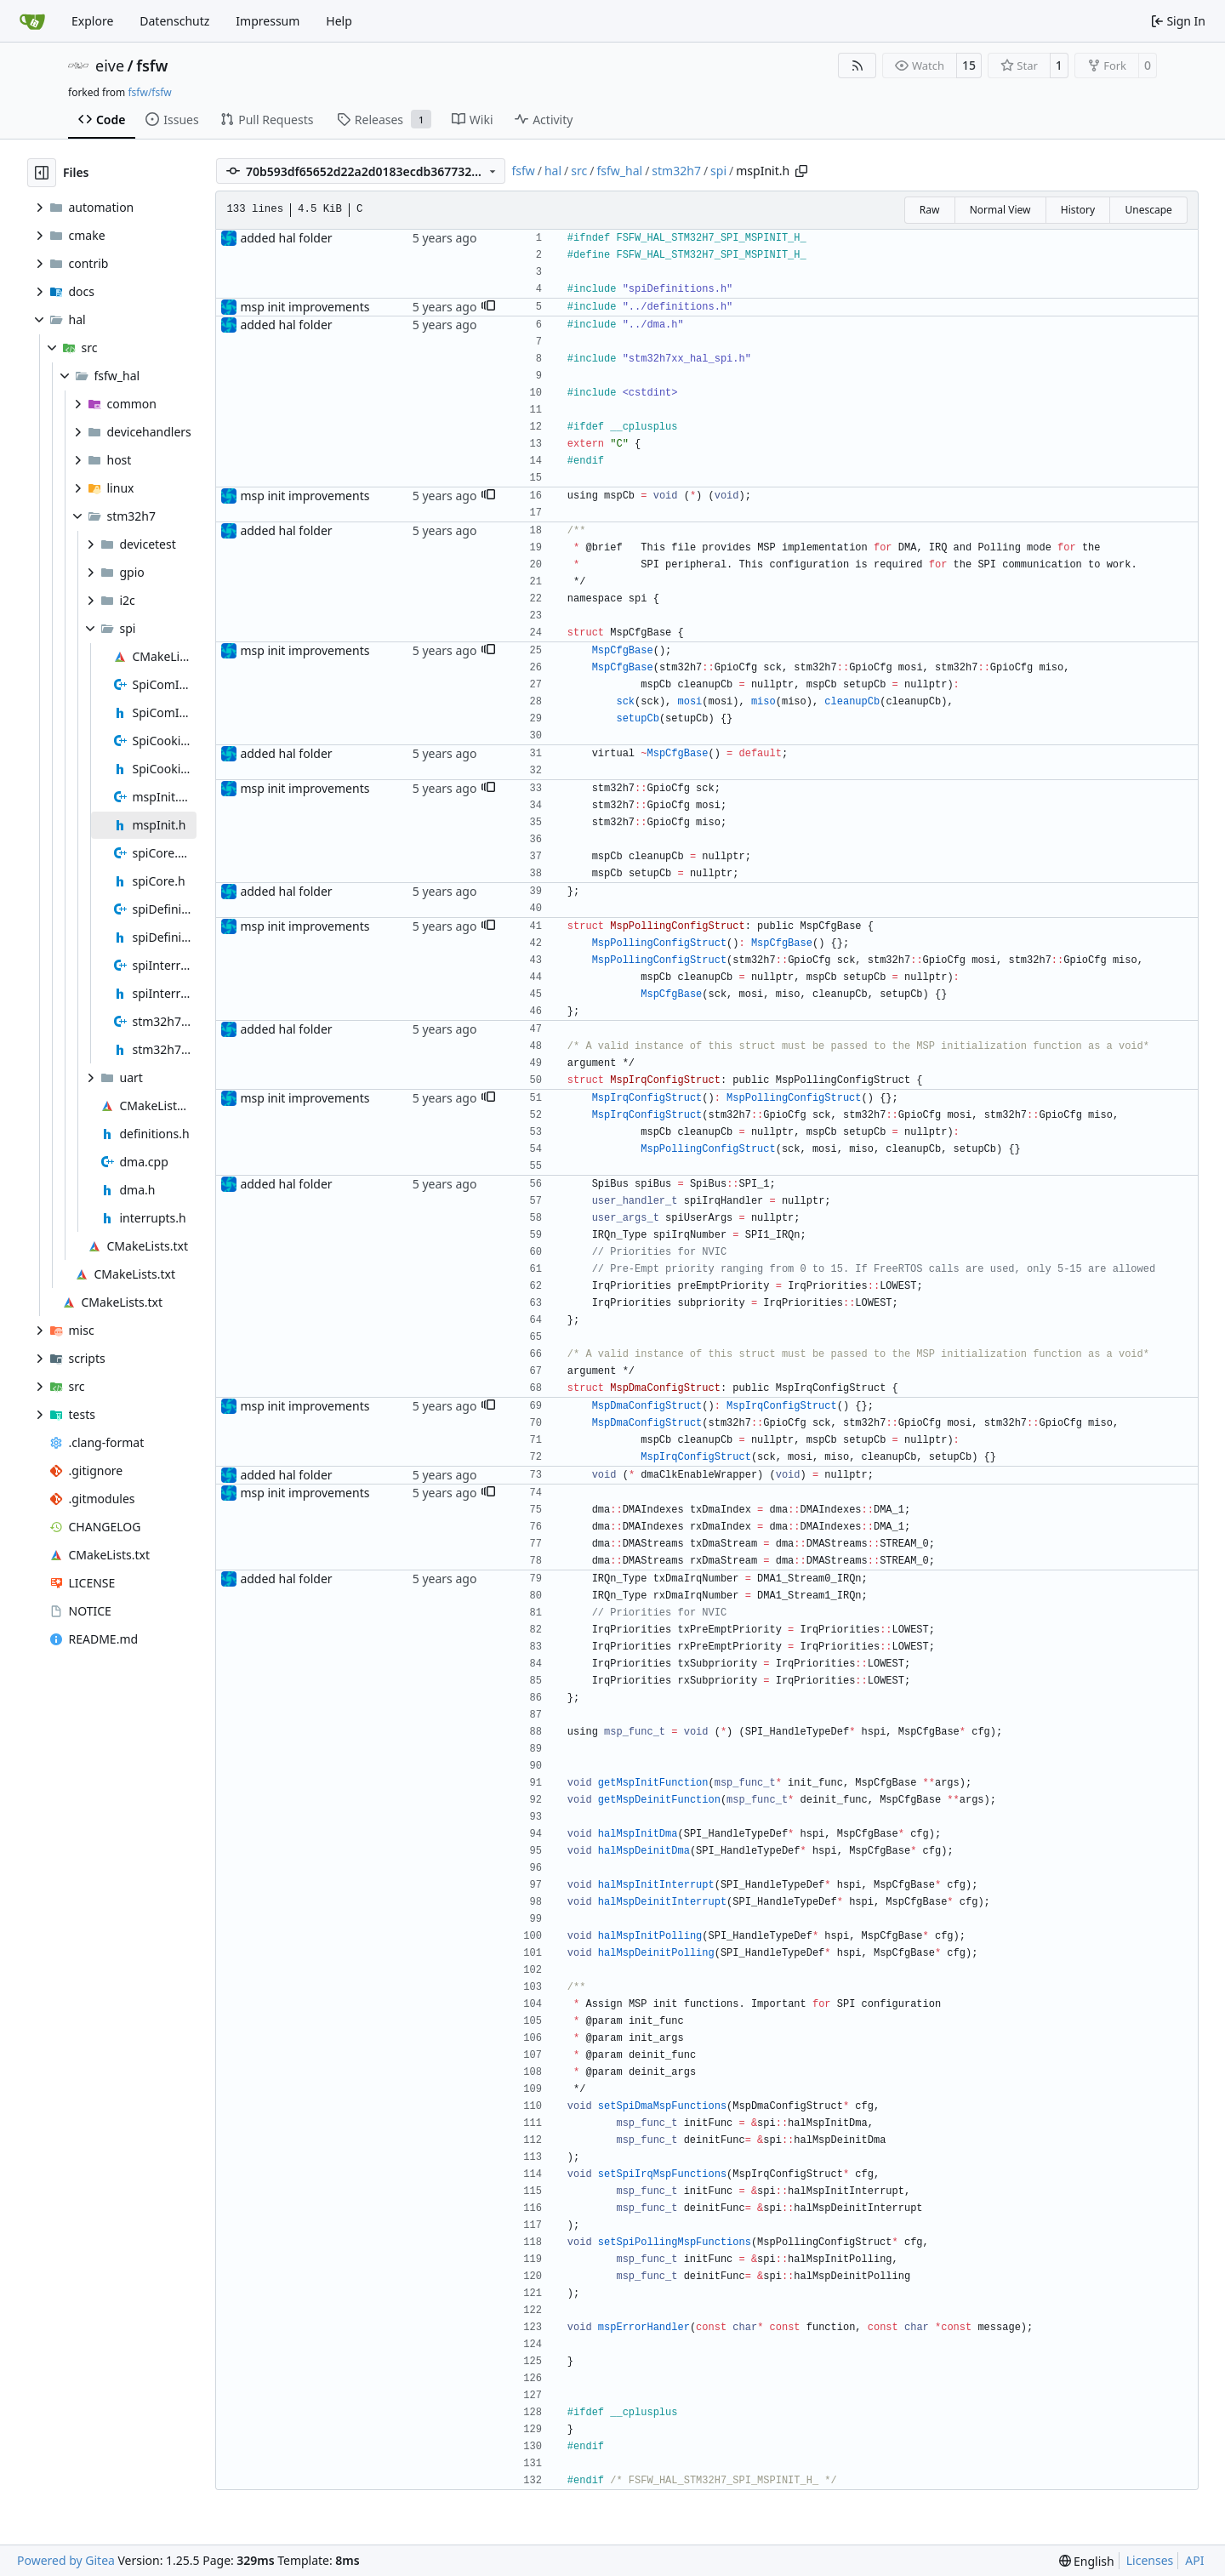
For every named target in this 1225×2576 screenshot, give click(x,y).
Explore (92, 21)
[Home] (32, 21)
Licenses (1150, 2560)
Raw (930, 209)
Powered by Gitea (66, 2560)
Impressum (267, 21)
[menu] (1086, 2561)
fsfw (152, 65)
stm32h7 (676, 170)
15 (969, 65)
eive (109, 65)
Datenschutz (174, 21)
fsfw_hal (619, 170)
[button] (488, 307)
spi (718, 170)
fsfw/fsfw (149, 92)
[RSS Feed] (857, 65)
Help (339, 21)
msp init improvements (304, 307)
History (1078, 209)
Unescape (1148, 209)
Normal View (1000, 209)
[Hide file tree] (41, 172)
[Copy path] (801, 171)
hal (552, 170)
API (1194, 2560)
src (579, 170)
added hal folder (286, 238)
